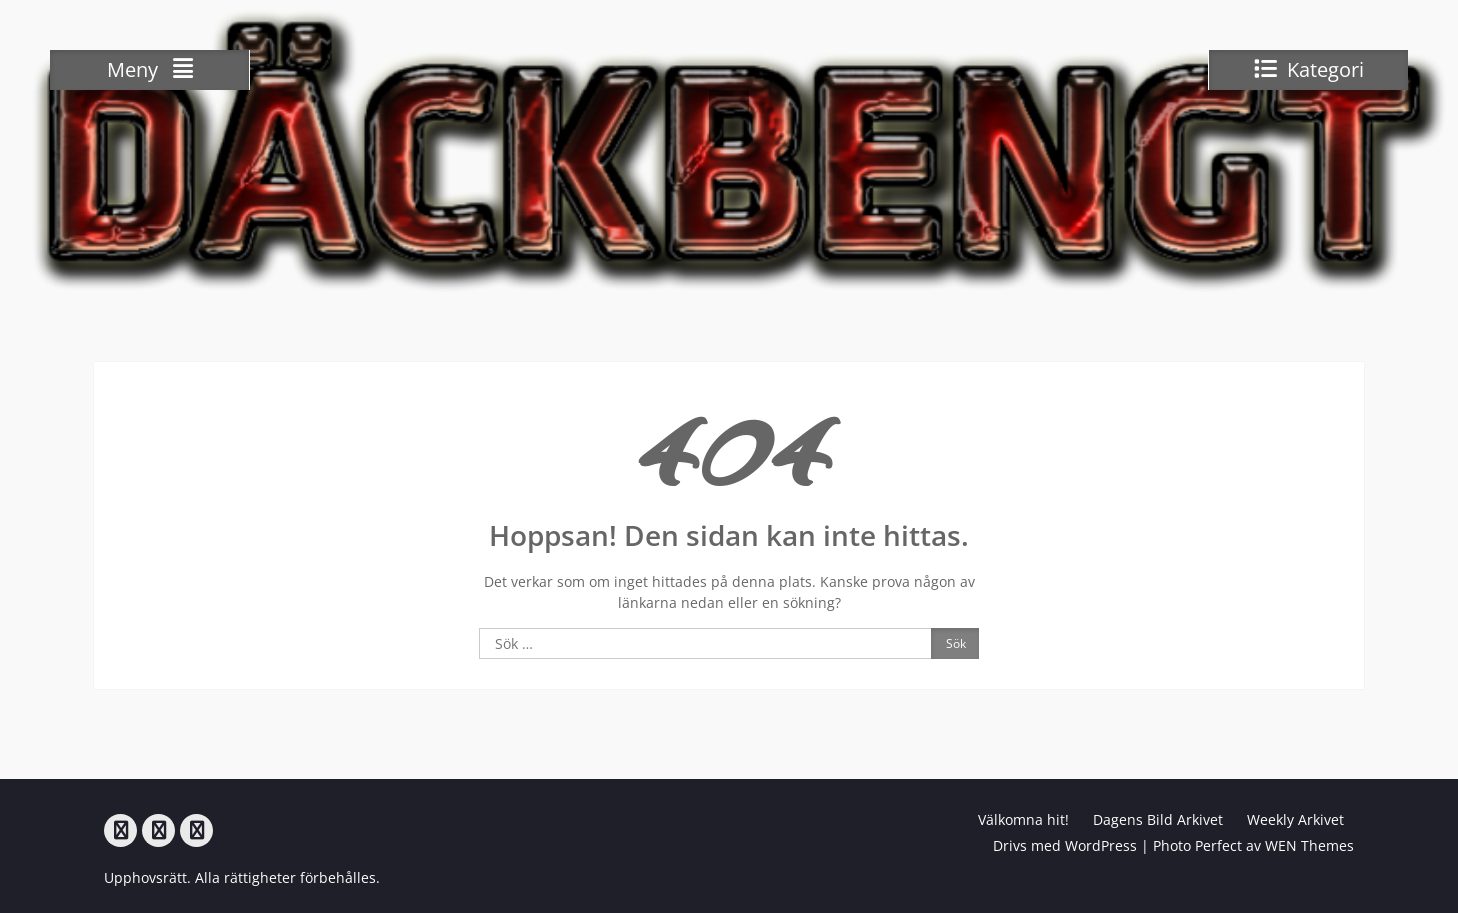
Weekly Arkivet (1295, 819)
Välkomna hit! (1023, 819)
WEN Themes (1309, 845)
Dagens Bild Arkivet (1158, 819)
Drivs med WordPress (1065, 845)
